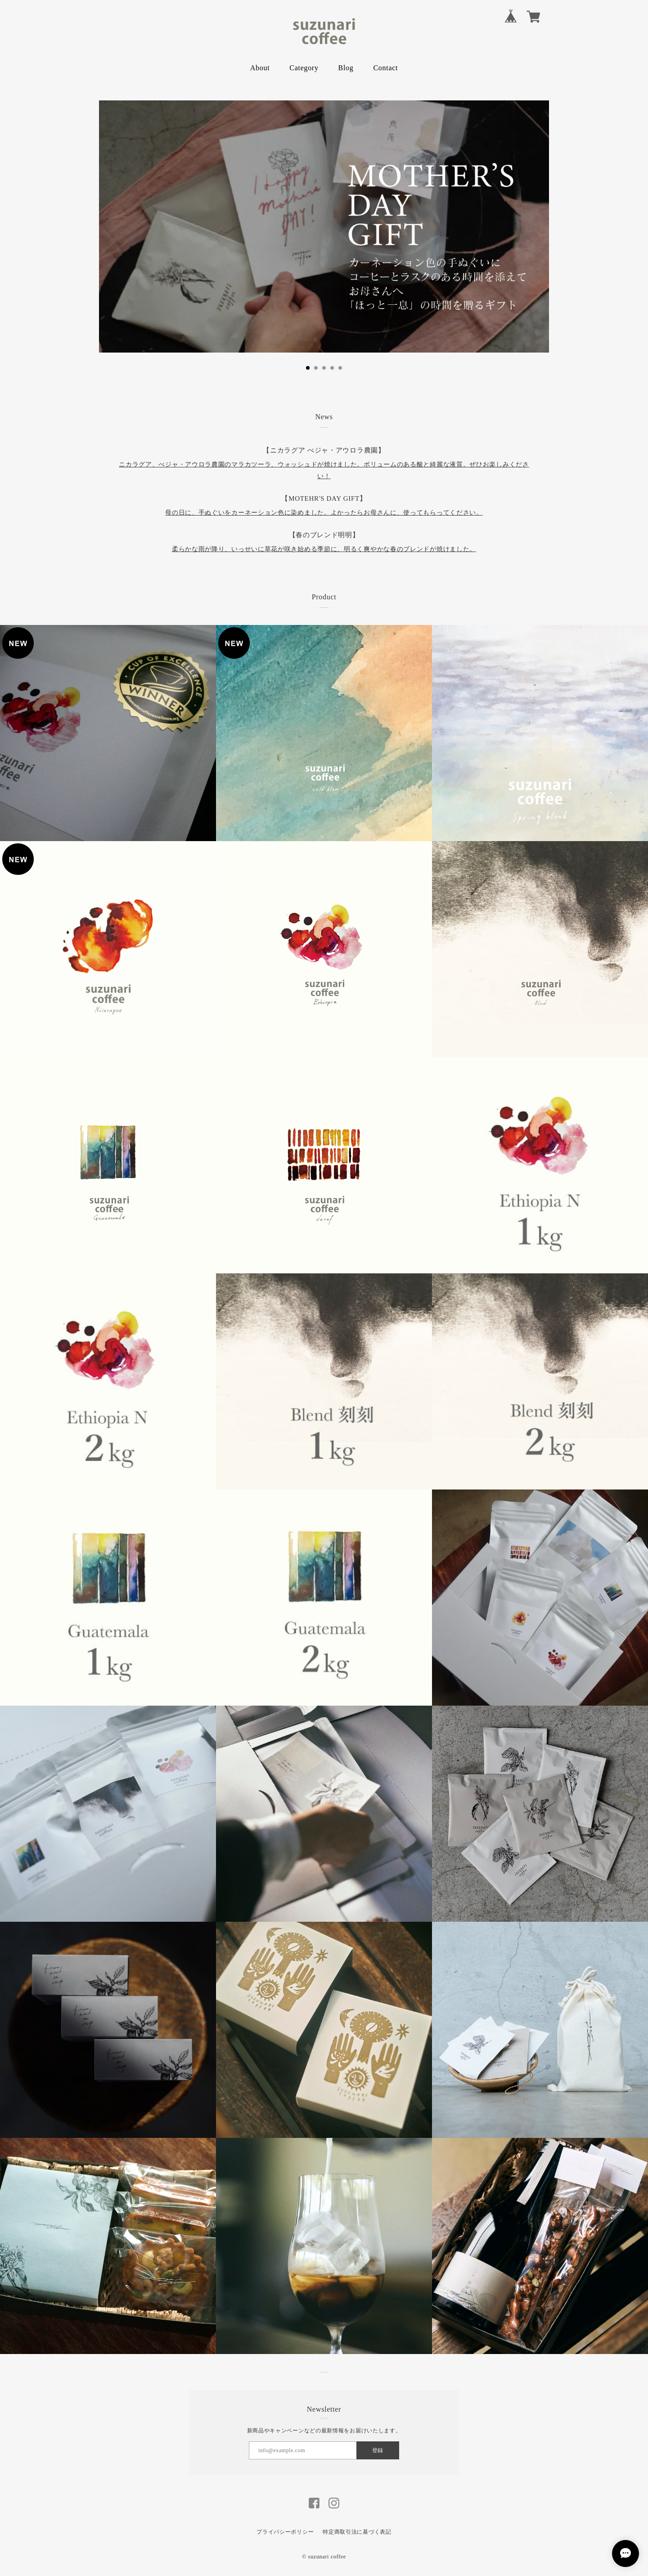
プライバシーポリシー (285, 2532)
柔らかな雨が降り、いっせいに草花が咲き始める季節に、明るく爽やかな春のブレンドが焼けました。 (324, 549)
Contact (386, 68)
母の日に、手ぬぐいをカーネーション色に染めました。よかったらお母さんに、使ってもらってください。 (324, 512)
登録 (377, 2450)
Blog (346, 68)
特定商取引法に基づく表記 (357, 2532)
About (260, 68)
